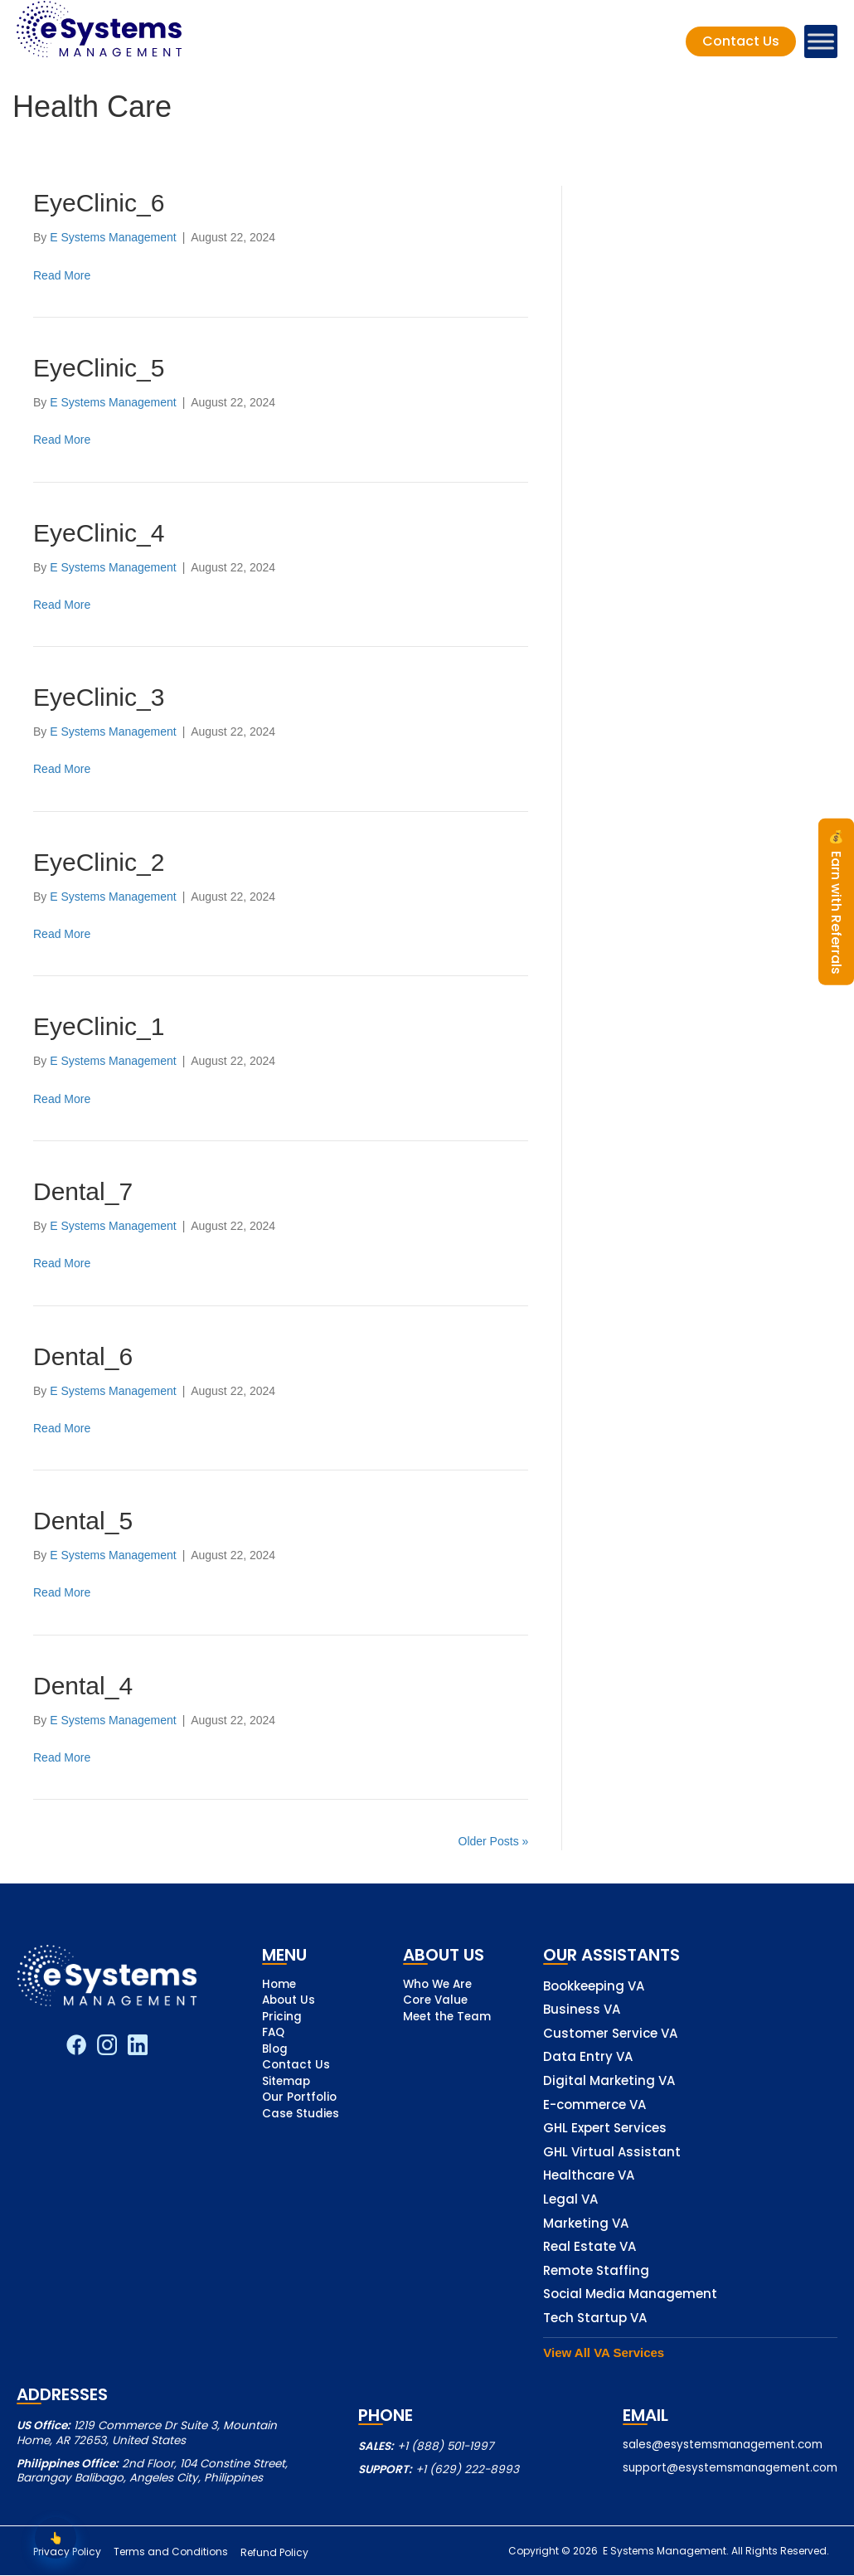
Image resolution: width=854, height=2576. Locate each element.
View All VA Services (603, 2352)
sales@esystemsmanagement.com (722, 2444)
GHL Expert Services (605, 2128)
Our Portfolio (299, 2098)
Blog (275, 2050)
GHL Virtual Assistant (612, 2152)
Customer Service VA (610, 2034)
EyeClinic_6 (98, 202)
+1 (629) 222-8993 (467, 2469)
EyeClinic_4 (98, 533)
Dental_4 (83, 1685)
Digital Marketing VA (609, 2081)
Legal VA (570, 2200)
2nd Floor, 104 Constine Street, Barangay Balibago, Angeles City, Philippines (152, 2471)
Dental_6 (83, 1356)
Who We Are (437, 1985)
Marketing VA (585, 2224)
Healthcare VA (588, 2176)
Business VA (581, 2010)
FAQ (273, 2033)
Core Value (435, 2001)
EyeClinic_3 (98, 697)
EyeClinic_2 (98, 862)
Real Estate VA (589, 2247)
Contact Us (296, 2066)
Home (279, 1985)
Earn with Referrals (836, 902)
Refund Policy (284, 2553)
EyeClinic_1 (98, 1026)
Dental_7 (83, 1191)
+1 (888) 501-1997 (445, 2446)
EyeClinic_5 (98, 368)
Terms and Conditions (176, 2553)
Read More (61, 275)
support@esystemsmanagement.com (730, 2468)
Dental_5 (83, 1520)
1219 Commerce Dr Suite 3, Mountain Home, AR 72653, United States (147, 2433)
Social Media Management (630, 2294)
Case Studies (300, 2115)
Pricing (282, 2017)
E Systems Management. (664, 2551)
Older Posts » (494, 1841)
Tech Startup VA (595, 2318)
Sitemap (286, 2082)
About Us (288, 2001)
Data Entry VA (588, 2057)
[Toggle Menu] (821, 41)
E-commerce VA (594, 2105)
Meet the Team (447, 2017)
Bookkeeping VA (593, 1987)
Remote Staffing (596, 2271)
